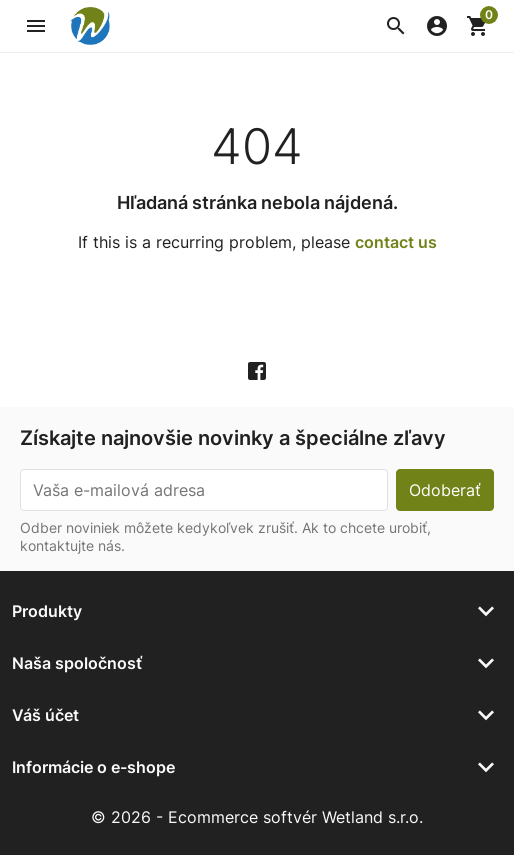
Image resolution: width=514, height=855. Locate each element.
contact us (396, 242)
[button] (396, 26)
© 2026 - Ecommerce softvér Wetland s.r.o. (257, 817)
